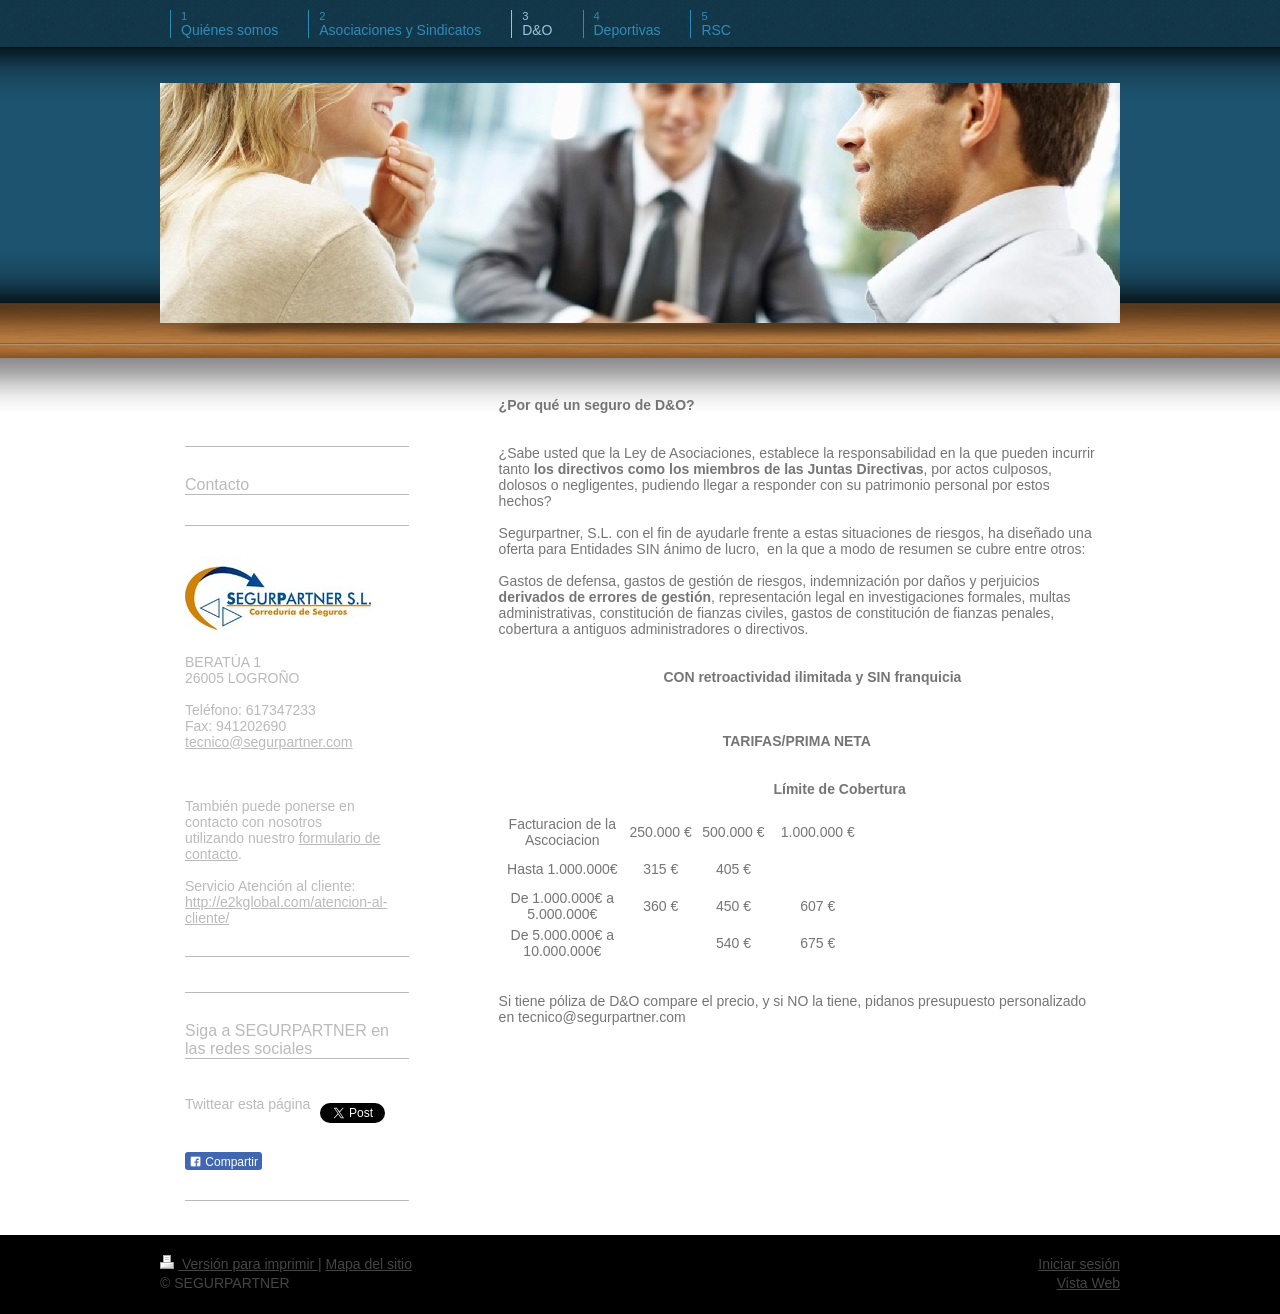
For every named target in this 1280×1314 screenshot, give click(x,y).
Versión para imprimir (239, 1264)
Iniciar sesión (1079, 1264)
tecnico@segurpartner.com (269, 742)
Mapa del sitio (369, 1264)
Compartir (223, 1162)
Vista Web (1088, 1283)
